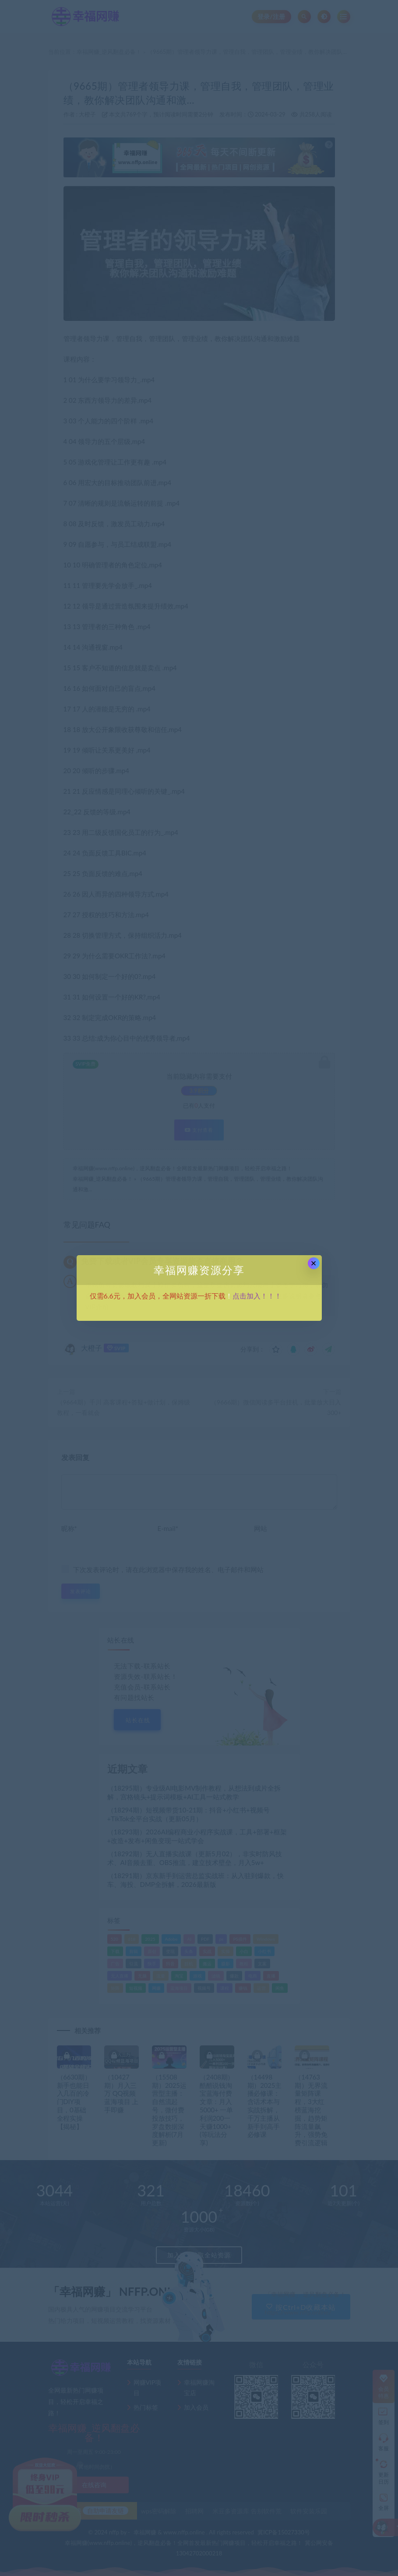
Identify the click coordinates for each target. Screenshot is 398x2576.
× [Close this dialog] (314, 1263)
